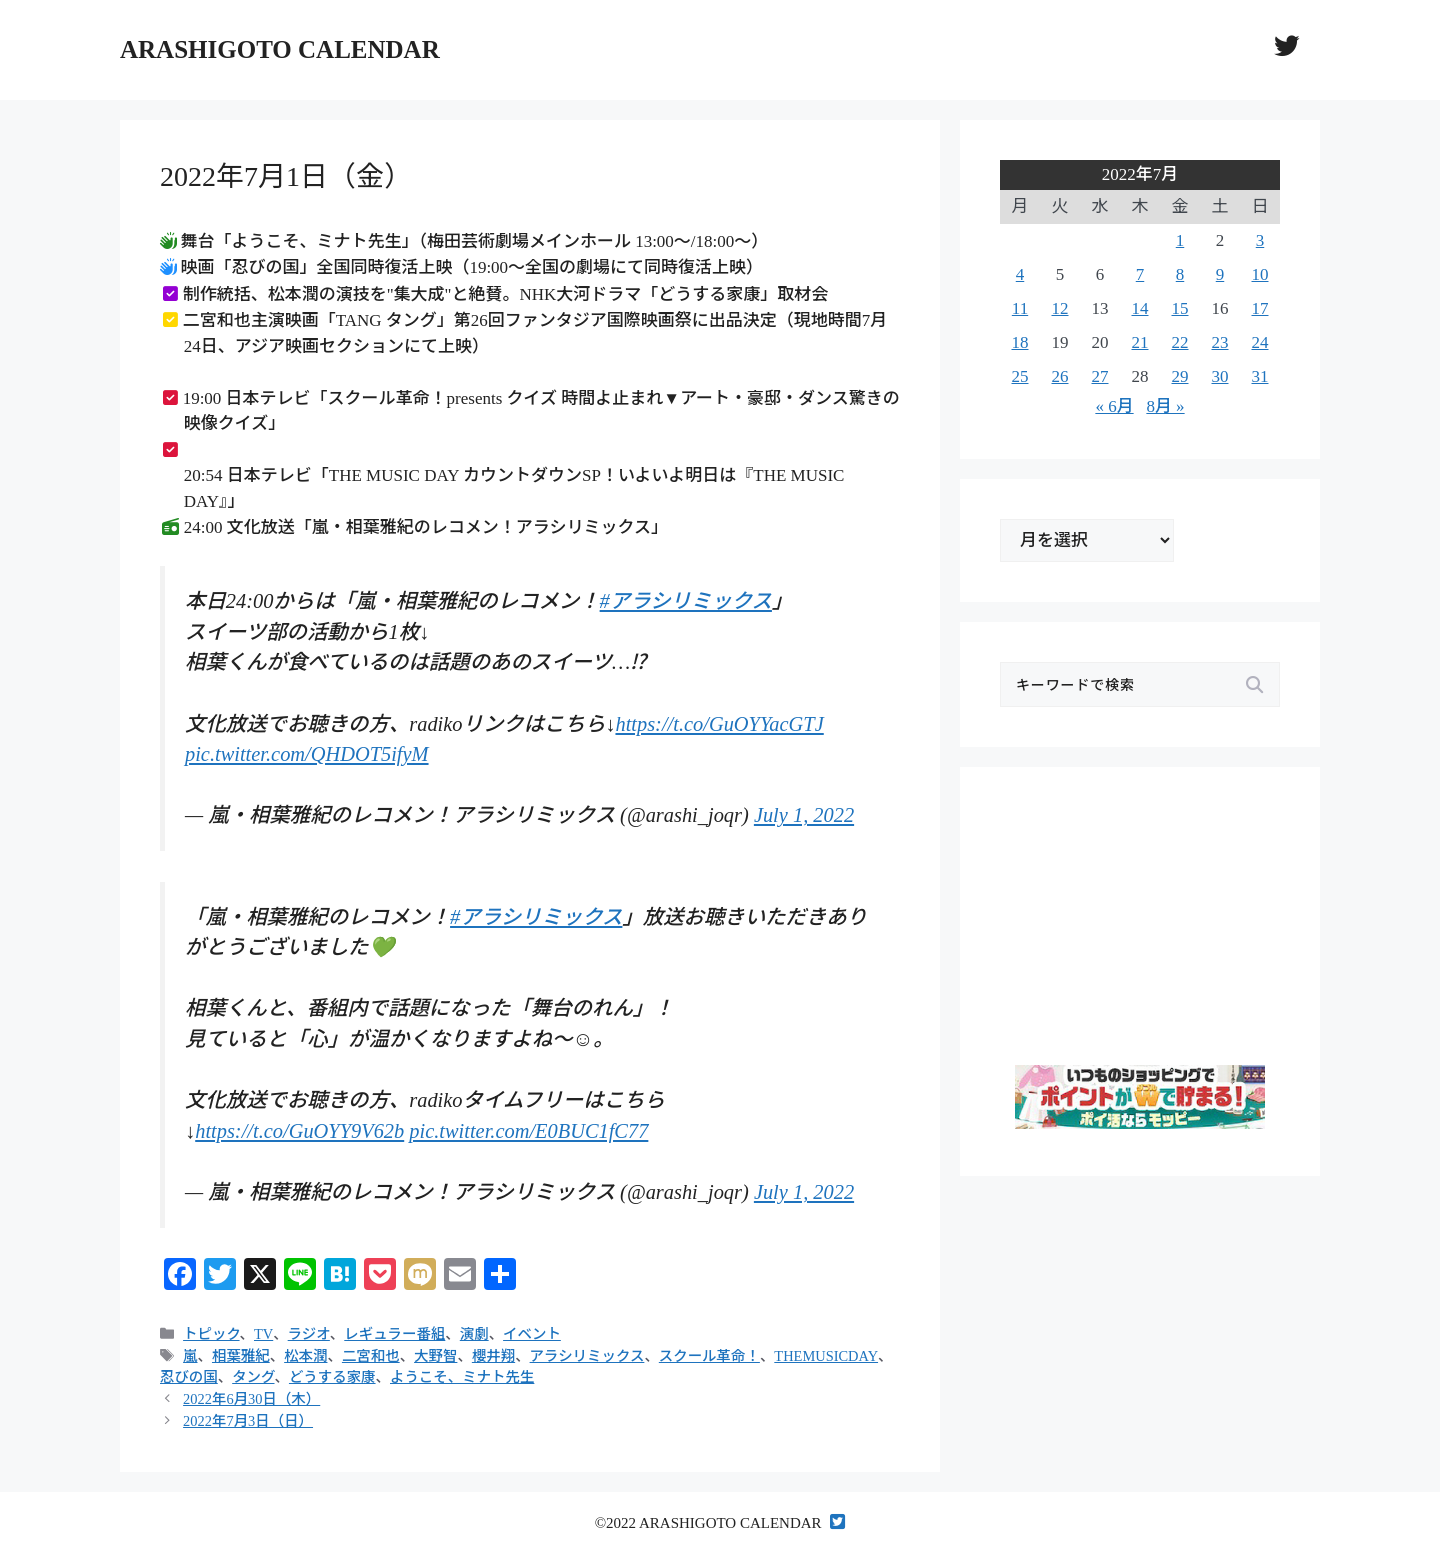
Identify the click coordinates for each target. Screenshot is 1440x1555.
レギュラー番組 (394, 1334)
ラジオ (309, 1334)
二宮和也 (371, 1356)
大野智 (435, 1356)
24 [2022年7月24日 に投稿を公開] (1260, 342)
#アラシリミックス (686, 601)
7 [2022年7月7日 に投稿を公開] (1140, 274)
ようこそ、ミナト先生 (462, 1377)
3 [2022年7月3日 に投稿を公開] (1260, 240)
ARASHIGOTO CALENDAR (280, 49)
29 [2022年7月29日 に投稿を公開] (1180, 376)
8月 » (1165, 406)
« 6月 (1114, 406)
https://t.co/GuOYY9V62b (299, 1131)
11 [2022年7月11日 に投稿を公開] (1020, 308)
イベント (532, 1334)
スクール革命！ (709, 1356)
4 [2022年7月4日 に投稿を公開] (1020, 274)
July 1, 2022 (804, 815)
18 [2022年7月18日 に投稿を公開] (1020, 342)
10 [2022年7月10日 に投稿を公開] (1260, 274)
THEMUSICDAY (826, 1356)
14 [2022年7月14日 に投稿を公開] (1140, 308)
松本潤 (305, 1356)
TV (263, 1334)
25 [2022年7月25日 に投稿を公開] (1020, 376)
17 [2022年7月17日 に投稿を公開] (1260, 308)
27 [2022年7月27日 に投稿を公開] (1100, 376)
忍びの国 (189, 1377)
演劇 (474, 1334)
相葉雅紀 (241, 1356)
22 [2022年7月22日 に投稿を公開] (1180, 342)
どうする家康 (332, 1377)
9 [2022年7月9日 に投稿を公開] (1220, 274)
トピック (211, 1334)
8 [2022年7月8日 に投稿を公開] (1180, 274)
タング (253, 1377)
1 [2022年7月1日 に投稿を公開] (1180, 240)
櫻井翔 (493, 1356)
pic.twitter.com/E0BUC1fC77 (528, 1131)
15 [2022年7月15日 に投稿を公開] (1180, 308)
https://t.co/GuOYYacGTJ (719, 724)
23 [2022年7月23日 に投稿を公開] (1220, 342)
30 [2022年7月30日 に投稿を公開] (1220, 376)
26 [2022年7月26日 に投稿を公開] (1060, 376)
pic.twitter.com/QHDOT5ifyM (307, 754)
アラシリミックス (587, 1356)
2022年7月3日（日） (248, 1421)
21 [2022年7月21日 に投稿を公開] (1140, 342)
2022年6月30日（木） (251, 1399)
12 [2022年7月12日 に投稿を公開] (1060, 308)
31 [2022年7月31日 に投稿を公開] (1260, 376)
